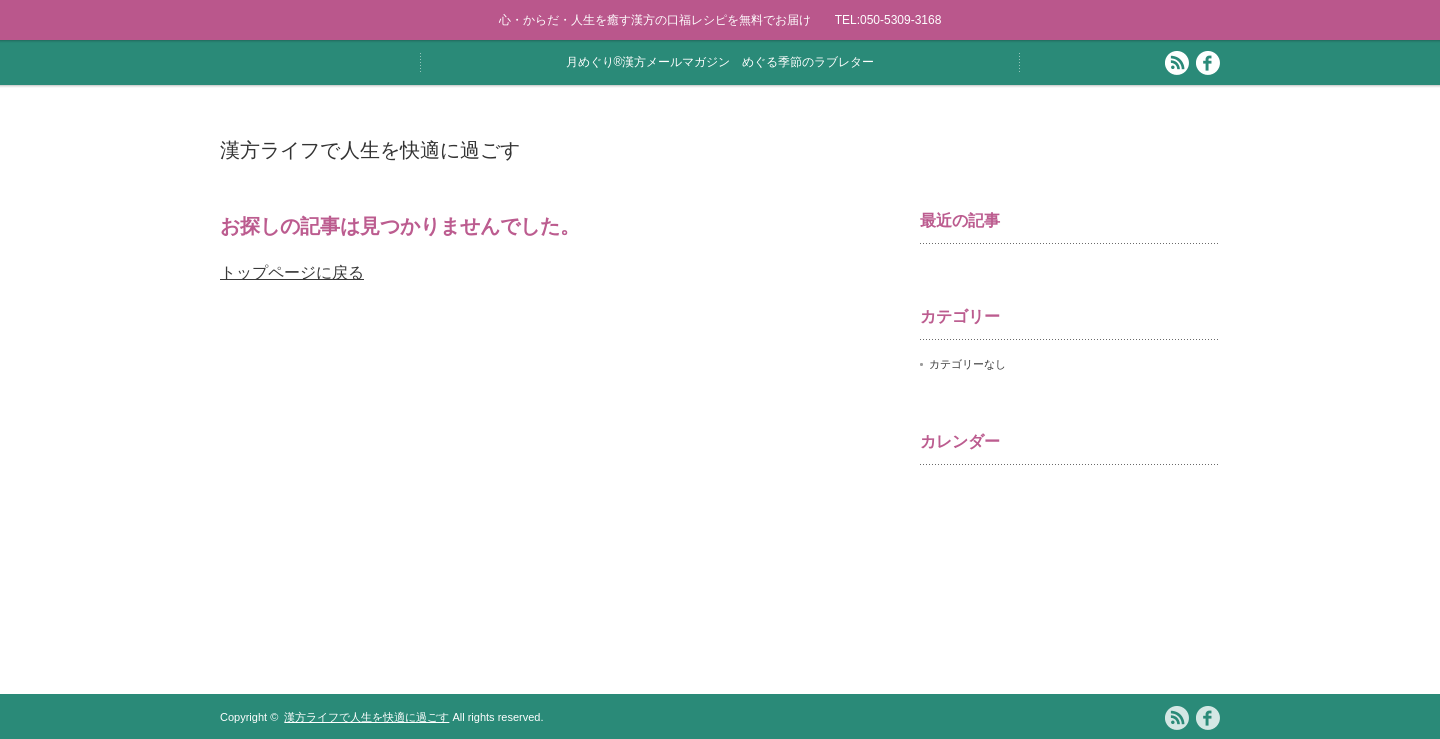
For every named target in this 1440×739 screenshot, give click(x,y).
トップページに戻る (292, 272)
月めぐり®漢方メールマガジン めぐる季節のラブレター (720, 62)
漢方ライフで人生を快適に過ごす (370, 150)
